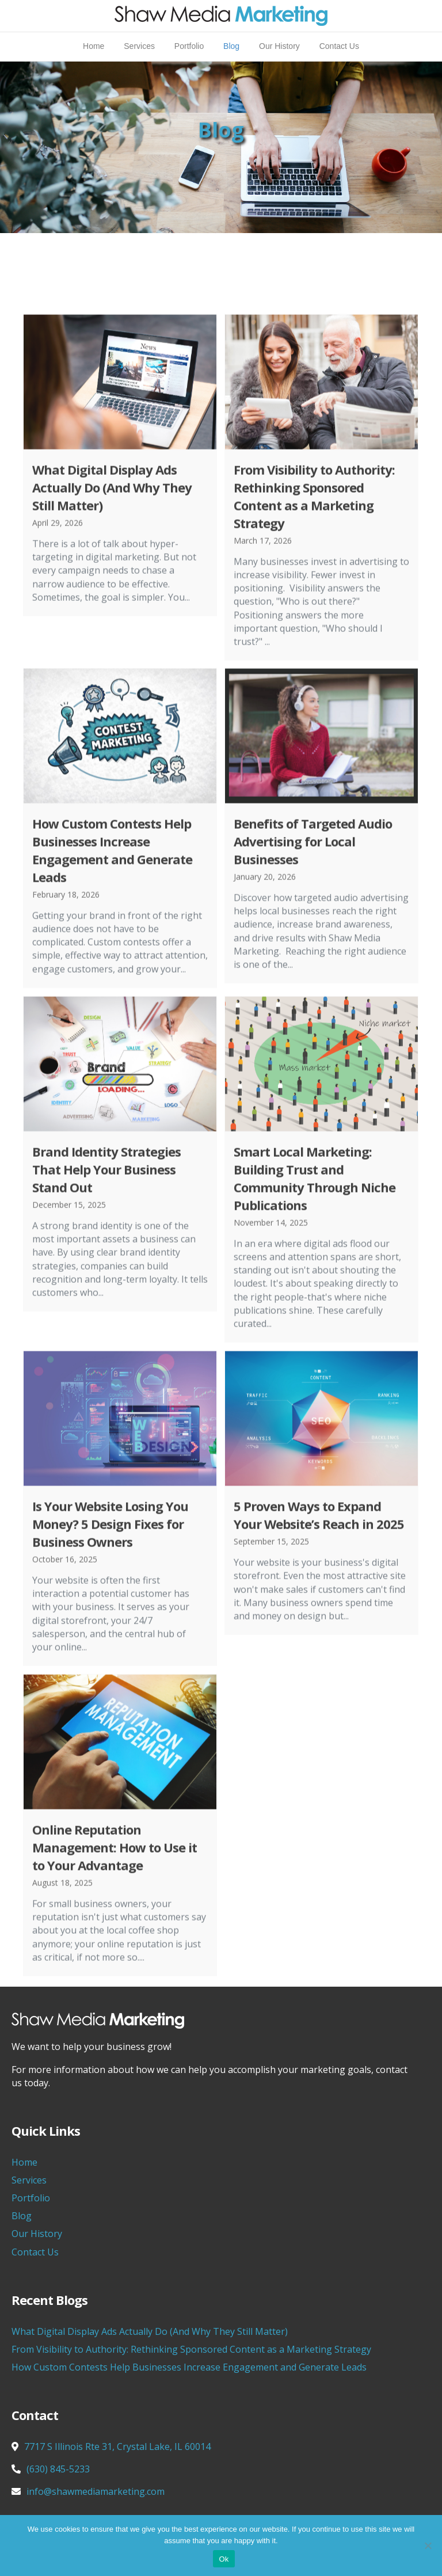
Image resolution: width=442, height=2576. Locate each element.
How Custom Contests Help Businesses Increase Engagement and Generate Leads (112, 918)
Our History (279, 46)
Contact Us (339, 46)
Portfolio (189, 46)
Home (93, 46)
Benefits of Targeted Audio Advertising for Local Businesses (313, 909)
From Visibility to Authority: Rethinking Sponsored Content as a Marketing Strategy (314, 564)
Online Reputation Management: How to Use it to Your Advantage (114, 1915)
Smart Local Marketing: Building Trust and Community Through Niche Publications (314, 1246)
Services (139, 46)
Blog (231, 46)
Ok (223, 2559)
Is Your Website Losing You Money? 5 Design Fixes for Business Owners (110, 1591)
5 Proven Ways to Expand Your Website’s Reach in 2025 (319, 1583)
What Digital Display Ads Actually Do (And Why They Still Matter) (112, 555)
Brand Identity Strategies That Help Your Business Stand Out (106, 1237)
